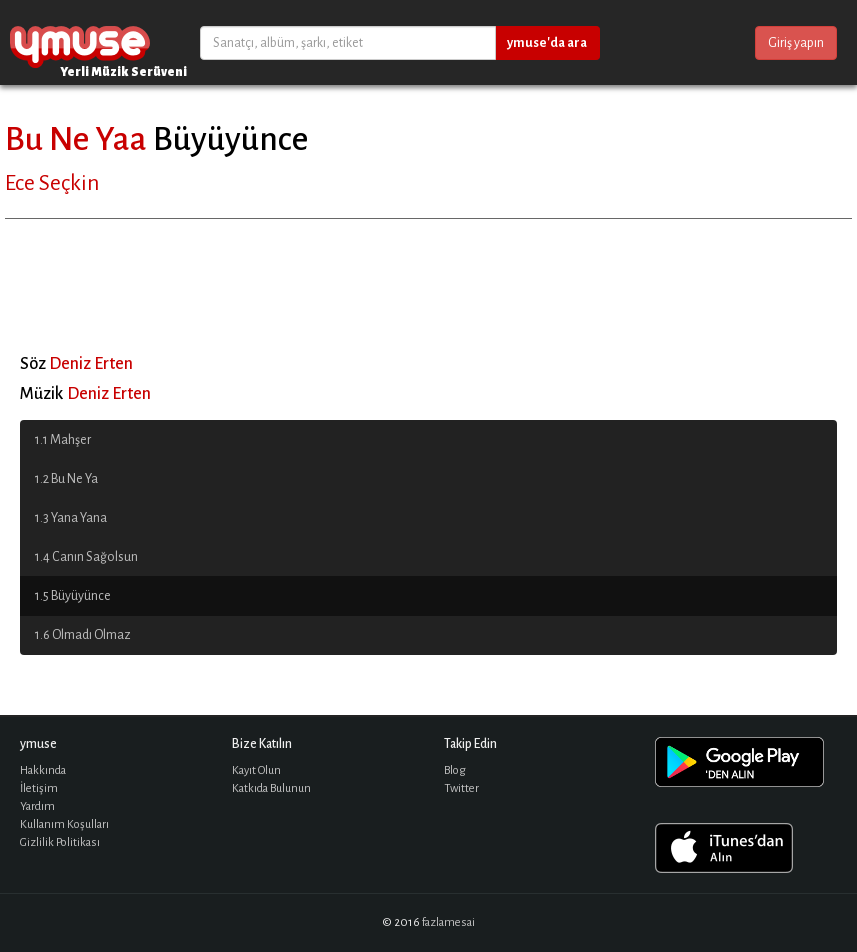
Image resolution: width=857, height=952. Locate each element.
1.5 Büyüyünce (73, 596)
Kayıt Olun (256, 770)
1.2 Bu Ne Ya (66, 479)
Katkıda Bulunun (271, 788)
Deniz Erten (91, 364)
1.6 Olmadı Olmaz (83, 635)
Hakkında (43, 770)
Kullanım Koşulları (64, 824)
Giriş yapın (796, 43)
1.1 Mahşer (63, 440)
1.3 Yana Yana (71, 518)
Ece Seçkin (52, 183)
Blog (455, 770)
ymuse (80, 42)
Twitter (461, 788)
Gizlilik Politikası (60, 842)
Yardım (37, 806)
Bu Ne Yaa (76, 139)
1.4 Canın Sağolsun (86, 557)
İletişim (39, 788)
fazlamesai (448, 922)
